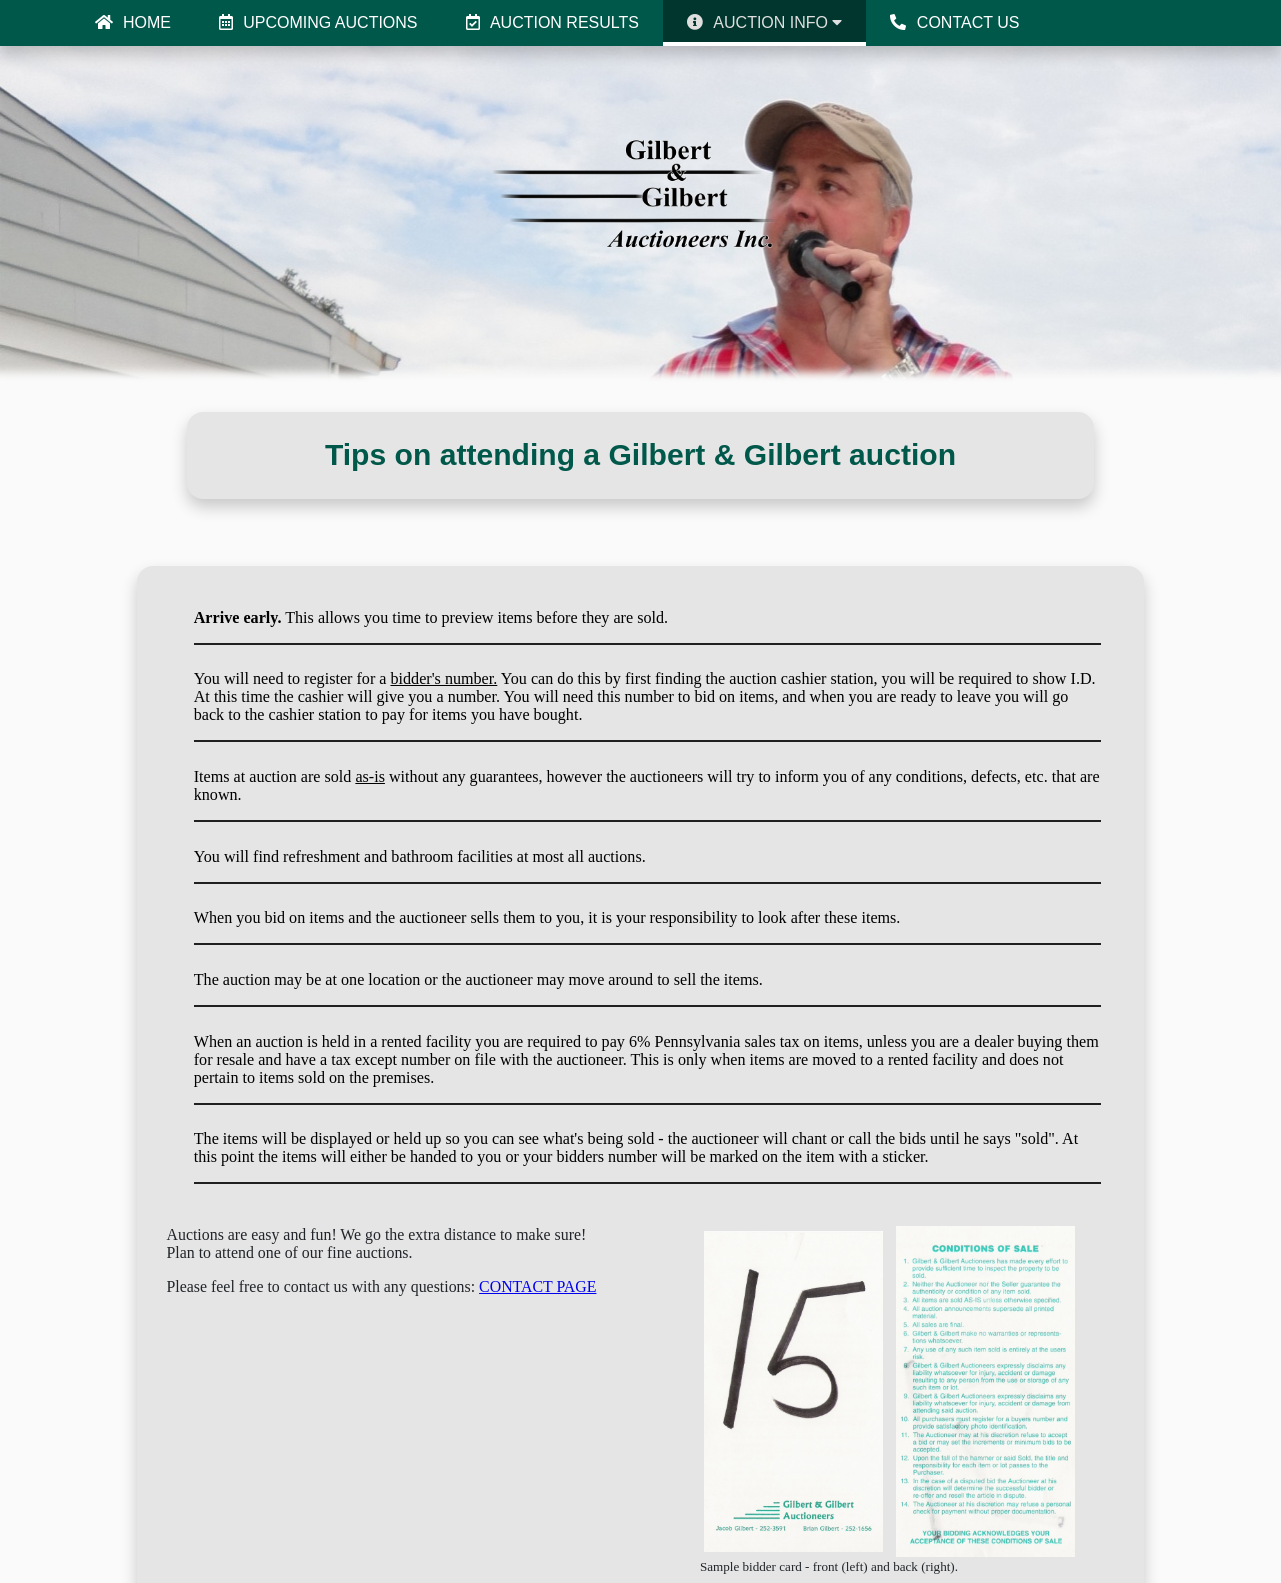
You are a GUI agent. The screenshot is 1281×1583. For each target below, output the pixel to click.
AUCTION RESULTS (552, 22)
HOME (133, 22)
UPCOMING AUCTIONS (318, 22)
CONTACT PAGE (537, 1286)
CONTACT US (954, 22)
